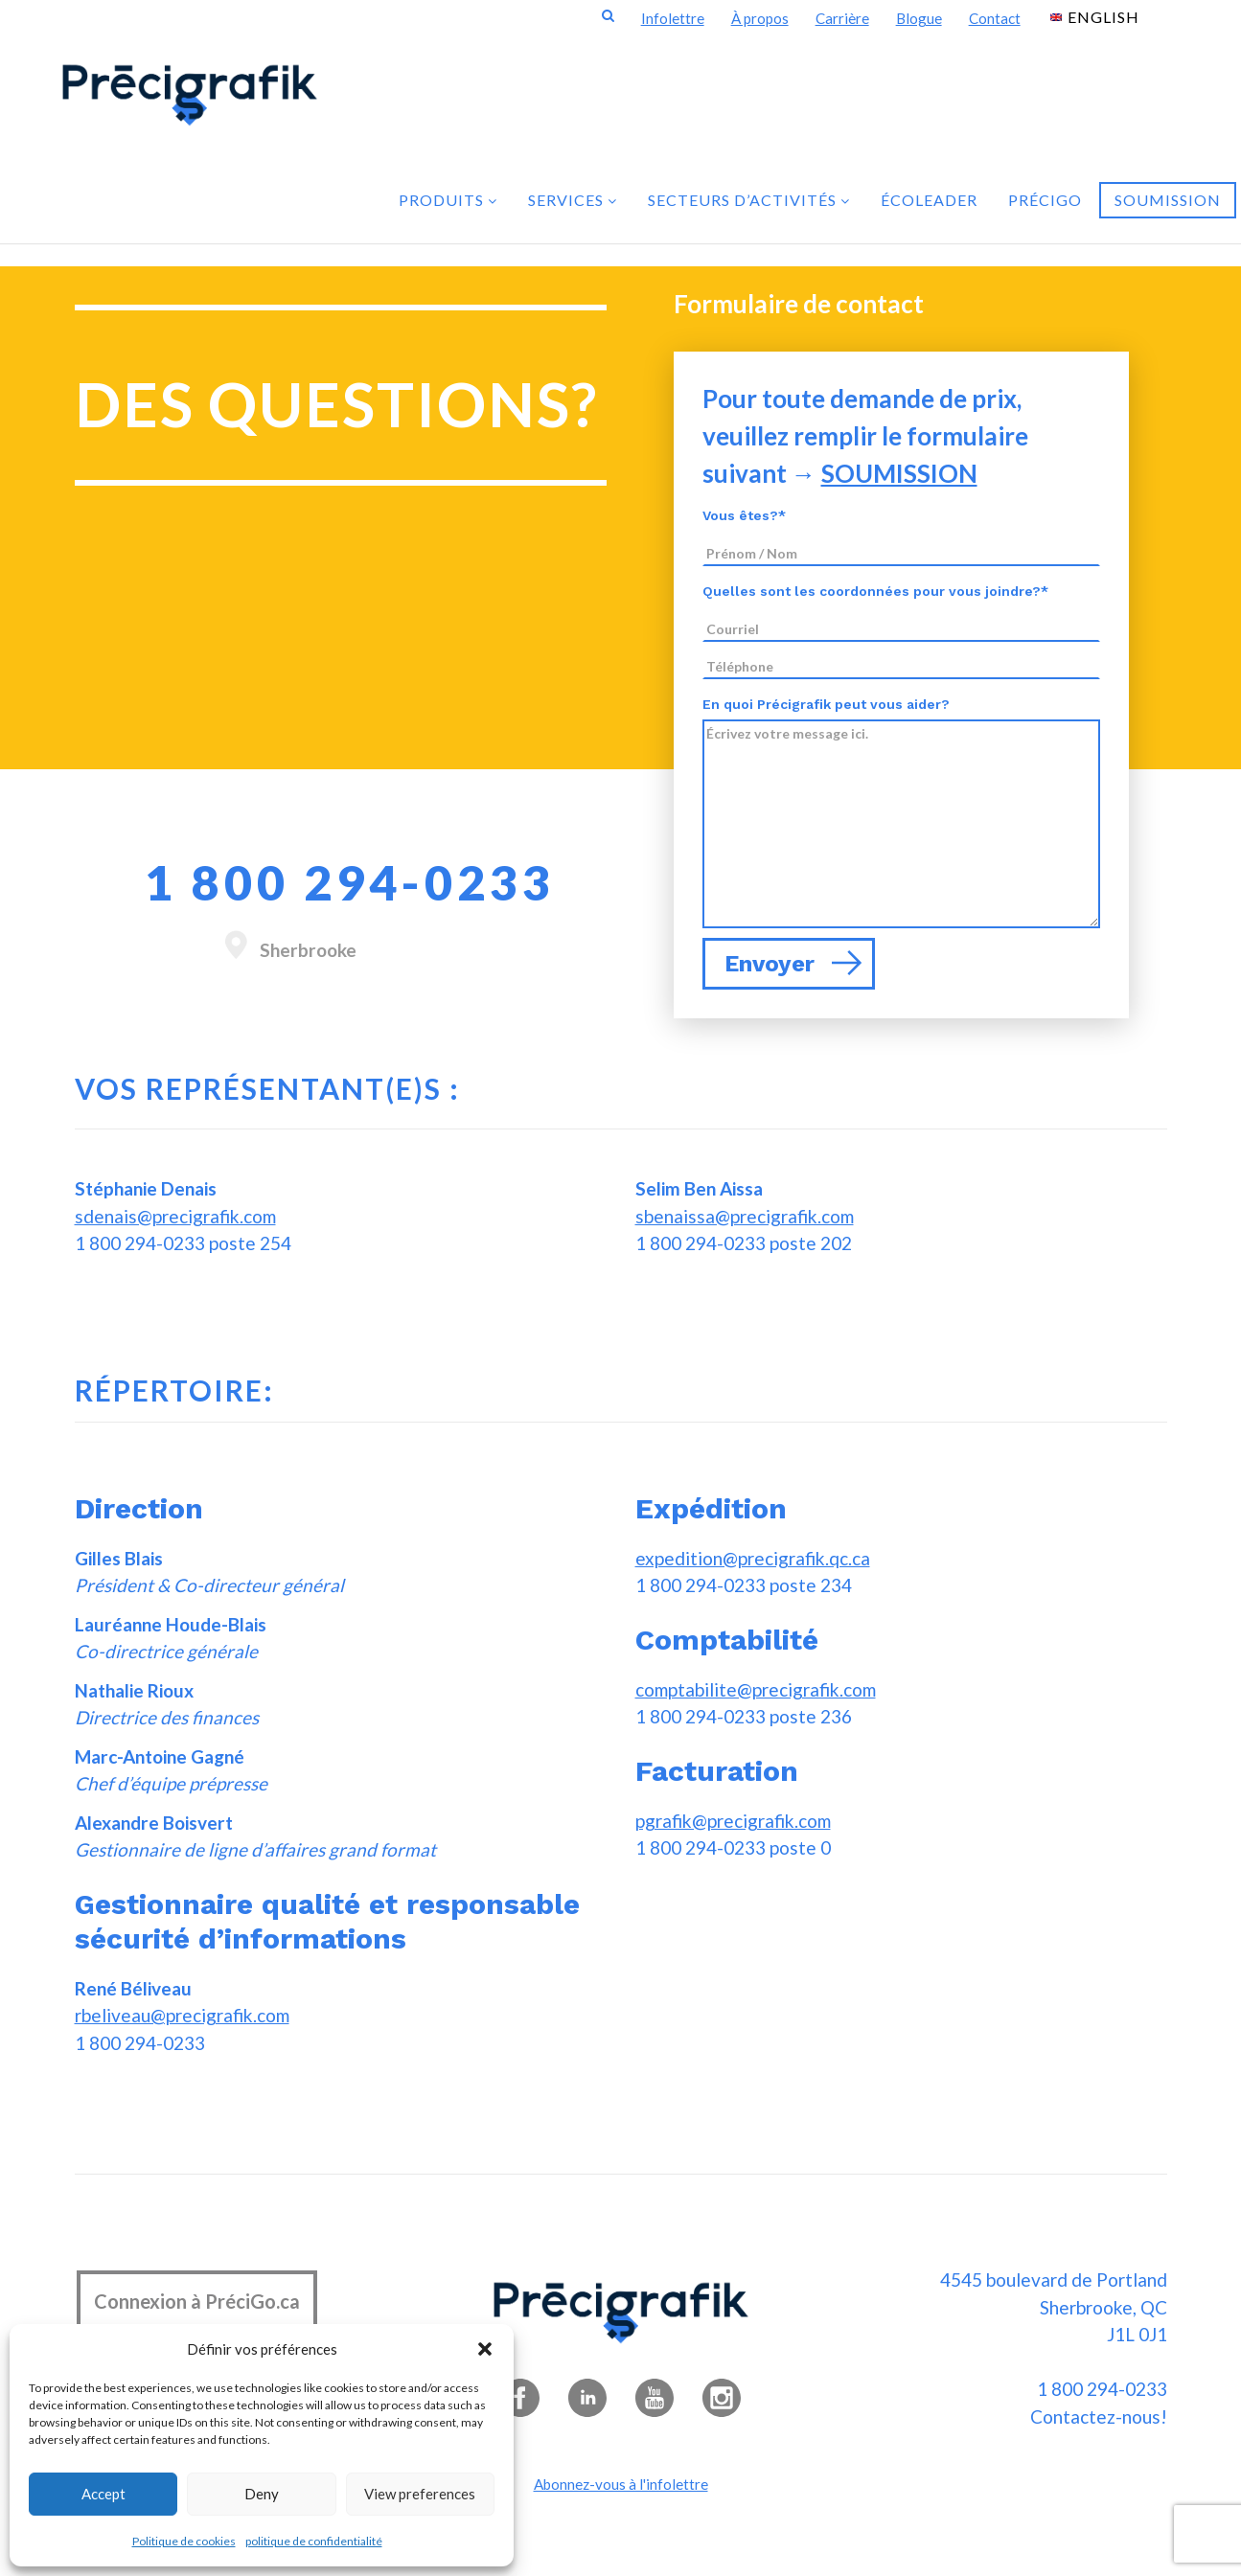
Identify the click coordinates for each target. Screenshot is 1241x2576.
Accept (103, 2493)
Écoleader (929, 200)
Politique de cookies (184, 2541)
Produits (448, 200)
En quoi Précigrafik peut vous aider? (826, 704)
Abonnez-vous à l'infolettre (621, 2484)
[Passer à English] (1095, 16)
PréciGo (1045, 200)
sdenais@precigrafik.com (175, 1216)
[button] (484, 2349)
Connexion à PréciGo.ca (197, 2301)
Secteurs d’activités (749, 200)
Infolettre (672, 18)
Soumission (1168, 200)
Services (572, 200)
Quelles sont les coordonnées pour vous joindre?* (875, 591)
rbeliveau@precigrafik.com (182, 2015)
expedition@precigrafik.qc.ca (752, 1558)
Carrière (842, 18)
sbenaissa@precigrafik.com (744, 1216)
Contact (995, 18)
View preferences (419, 2493)
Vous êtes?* (744, 515)
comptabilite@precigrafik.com (755, 1689)
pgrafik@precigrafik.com (733, 1821)
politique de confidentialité (313, 2541)
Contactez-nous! (1098, 2416)
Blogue (919, 18)
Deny (261, 2493)
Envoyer (793, 963)
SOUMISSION (899, 473)
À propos (760, 18)
